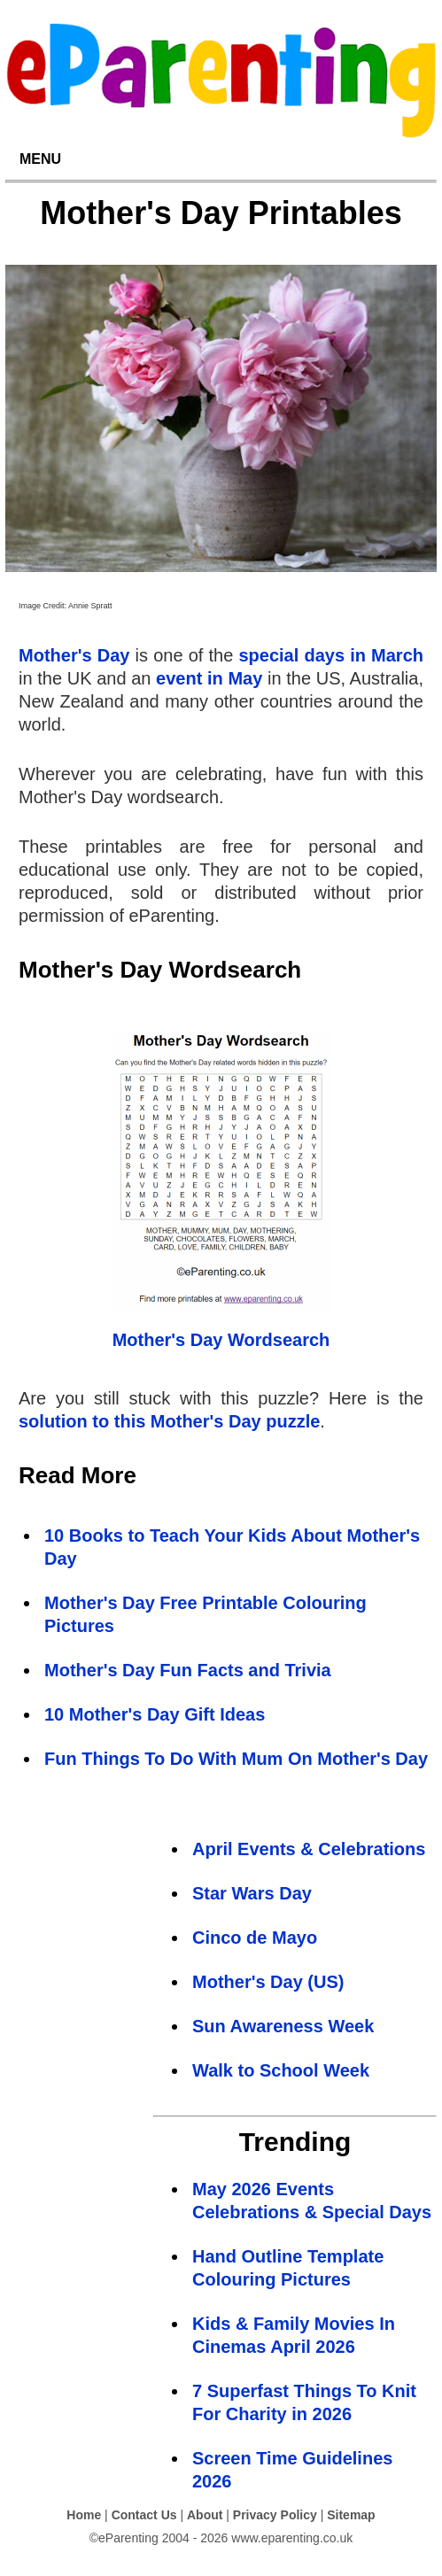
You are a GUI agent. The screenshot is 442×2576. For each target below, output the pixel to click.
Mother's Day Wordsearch (221, 1340)
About (204, 2515)
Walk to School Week (280, 2070)
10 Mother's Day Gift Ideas (154, 1714)
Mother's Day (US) (268, 1982)
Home (83, 2515)
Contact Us (144, 2515)
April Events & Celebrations (308, 1849)
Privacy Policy (275, 2515)
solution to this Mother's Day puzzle (169, 1421)
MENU (40, 158)
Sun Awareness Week (283, 2026)
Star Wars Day (252, 1893)
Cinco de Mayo (254, 1937)
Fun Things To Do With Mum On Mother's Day (236, 1758)
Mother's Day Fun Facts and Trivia (187, 1670)
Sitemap (351, 2515)
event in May (209, 678)
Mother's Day (74, 655)
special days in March (330, 655)
